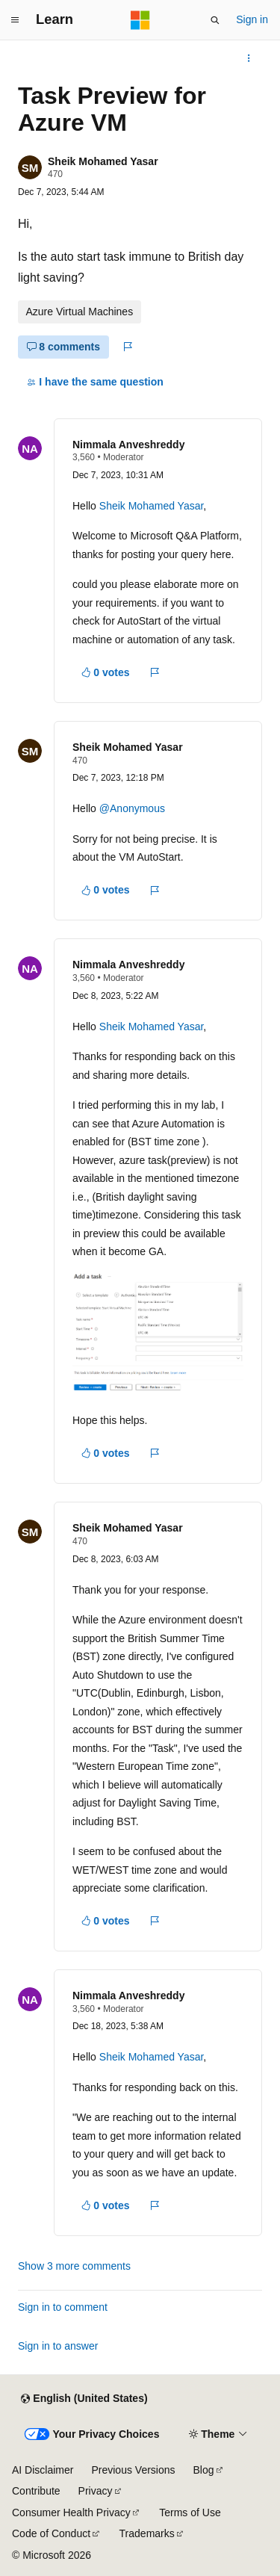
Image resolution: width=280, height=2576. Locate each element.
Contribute (36, 2491)
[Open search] (215, 20)
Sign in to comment (63, 2307)
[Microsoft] (140, 20)
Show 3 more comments (74, 2266)
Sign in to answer (58, 2346)
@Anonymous (132, 808)
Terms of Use (189, 2512)
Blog (203, 2470)
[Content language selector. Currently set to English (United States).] (84, 2399)
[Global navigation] (15, 20)
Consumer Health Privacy (71, 2512)
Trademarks (147, 2533)
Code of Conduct (51, 2533)
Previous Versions (133, 2470)
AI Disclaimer (42, 2470)
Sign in (252, 19)
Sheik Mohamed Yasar (103, 161)
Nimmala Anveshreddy (128, 445)
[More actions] (249, 58)
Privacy (95, 2491)
